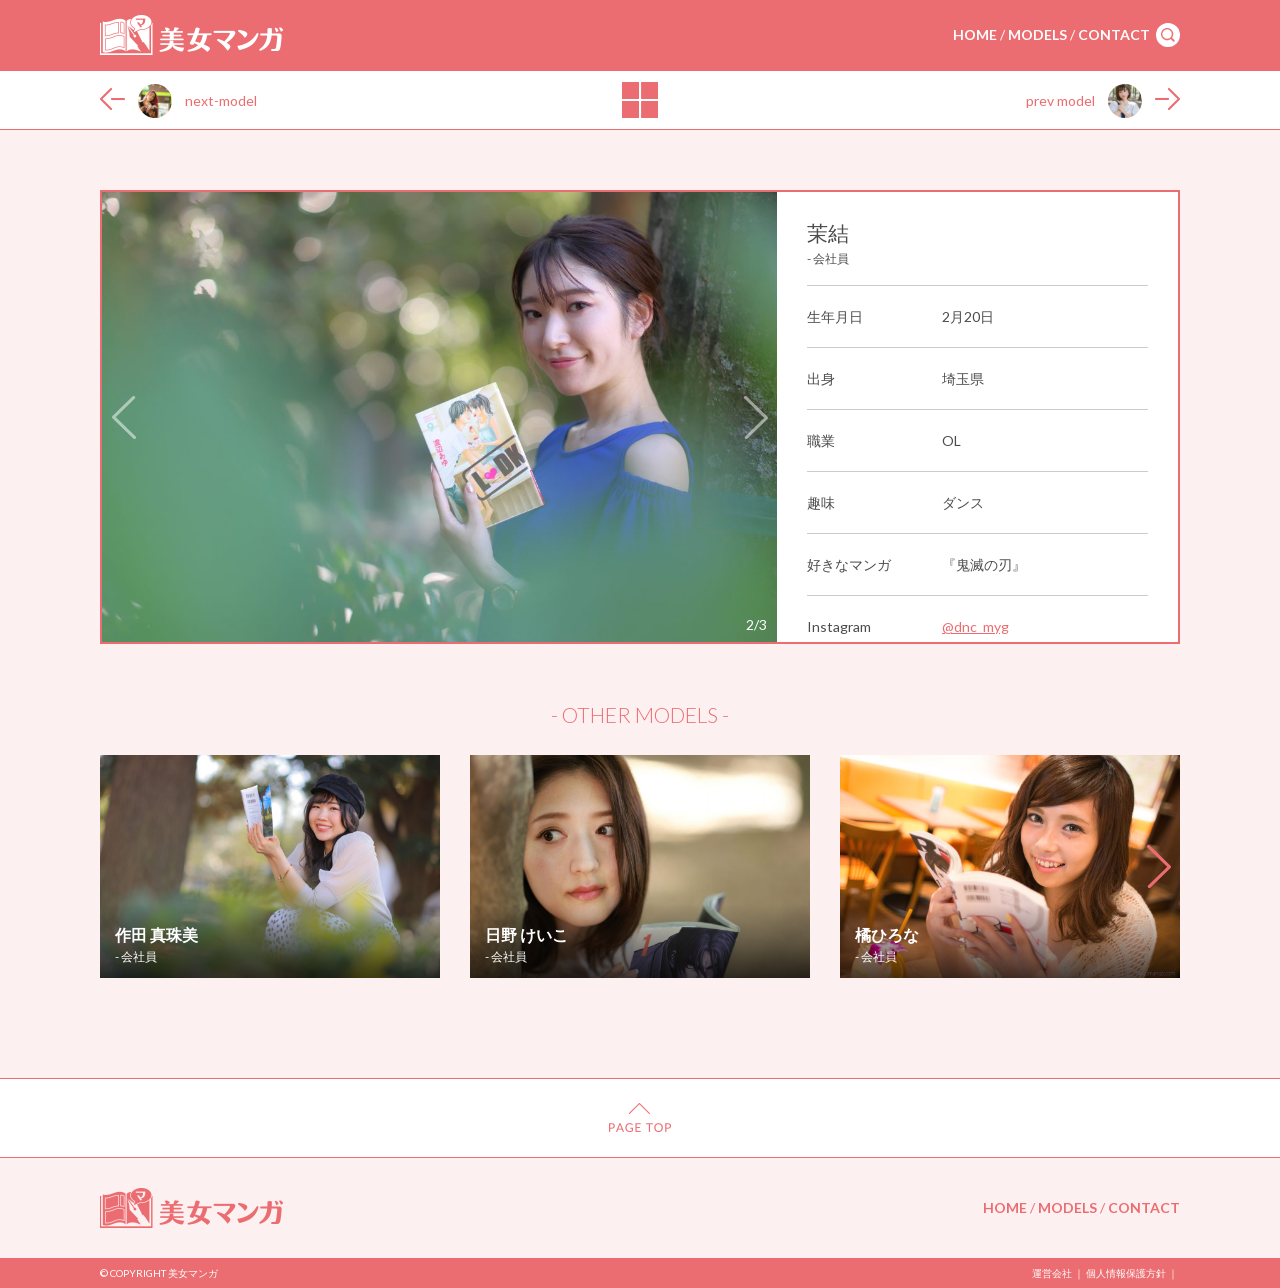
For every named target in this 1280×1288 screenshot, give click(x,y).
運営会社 (1052, 1273)
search (1168, 35)
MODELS (1037, 34)
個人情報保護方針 (1126, 1273)
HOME (975, 34)
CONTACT (1114, 34)
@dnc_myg (975, 626)
